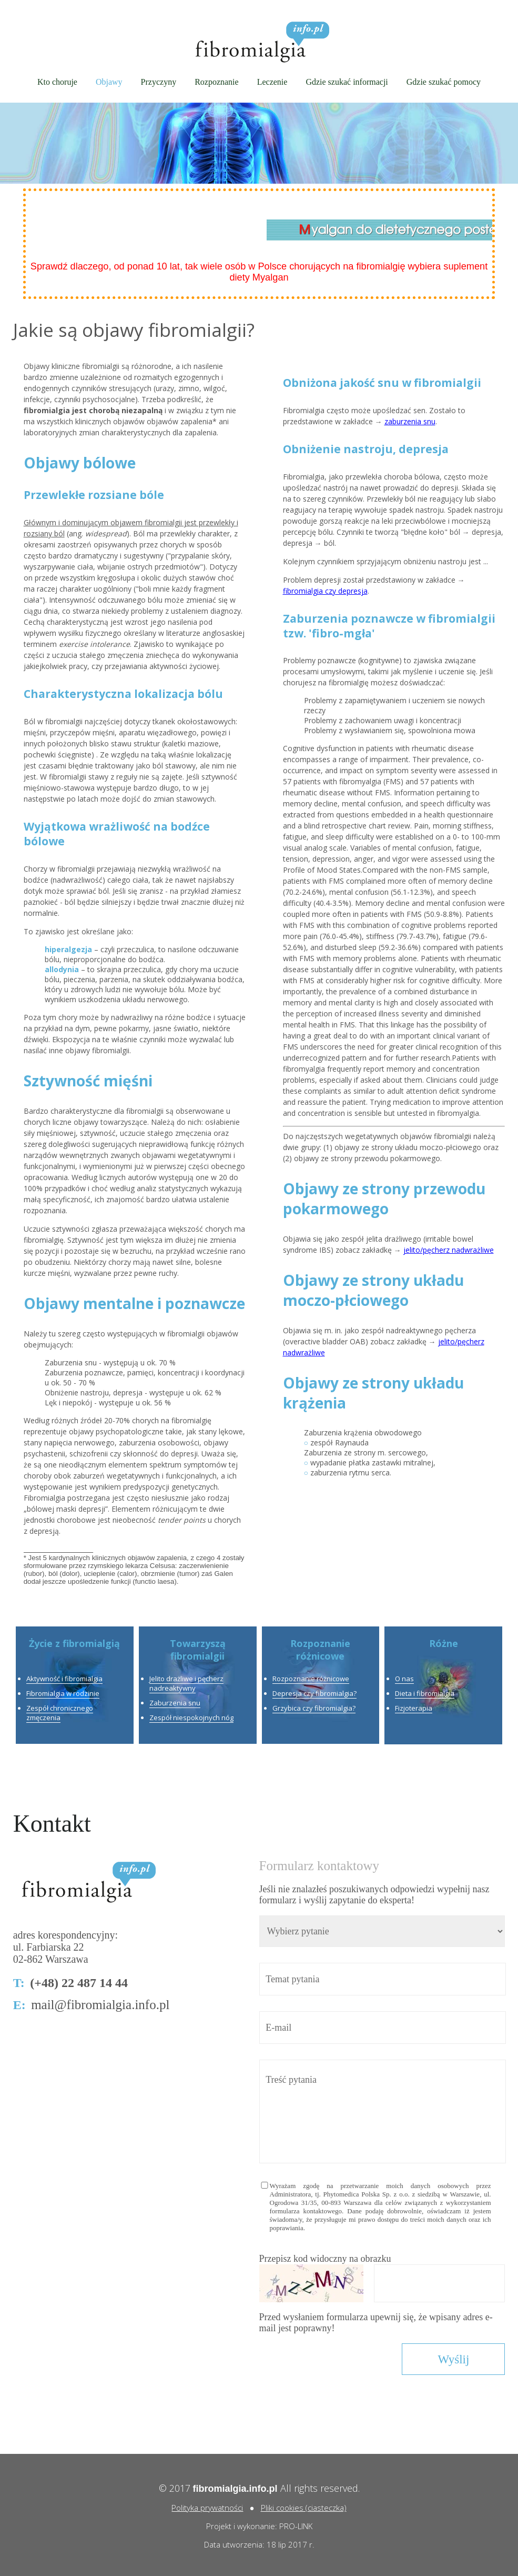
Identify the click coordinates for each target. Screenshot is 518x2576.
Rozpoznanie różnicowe (310, 1678)
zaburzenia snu (409, 421)
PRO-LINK (295, 2526)
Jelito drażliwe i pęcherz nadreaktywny (186, 1683)
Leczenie (272, 81)
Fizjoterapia (413, 1708)
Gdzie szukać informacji (347, 81)
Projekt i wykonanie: (242, 2526)
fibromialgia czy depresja (325, 591)
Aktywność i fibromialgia (64, 1678)
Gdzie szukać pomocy (444, 81)
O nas (404, 1678)
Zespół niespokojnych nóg (191, 1717)
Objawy (109, 81)
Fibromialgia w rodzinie (62, 1693)
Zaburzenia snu (174, 1703)
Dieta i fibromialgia (424, 1693)
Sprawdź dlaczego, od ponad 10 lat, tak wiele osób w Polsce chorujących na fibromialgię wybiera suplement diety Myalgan (259, 272)
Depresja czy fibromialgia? (314, 1693)
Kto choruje (57, 81)
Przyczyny (159, 81)
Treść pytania (382, 2111)
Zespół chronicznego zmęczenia (59, 1712)
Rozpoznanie (217, 81)
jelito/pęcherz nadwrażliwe (448, 1250)
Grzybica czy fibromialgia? (314, 1708)
